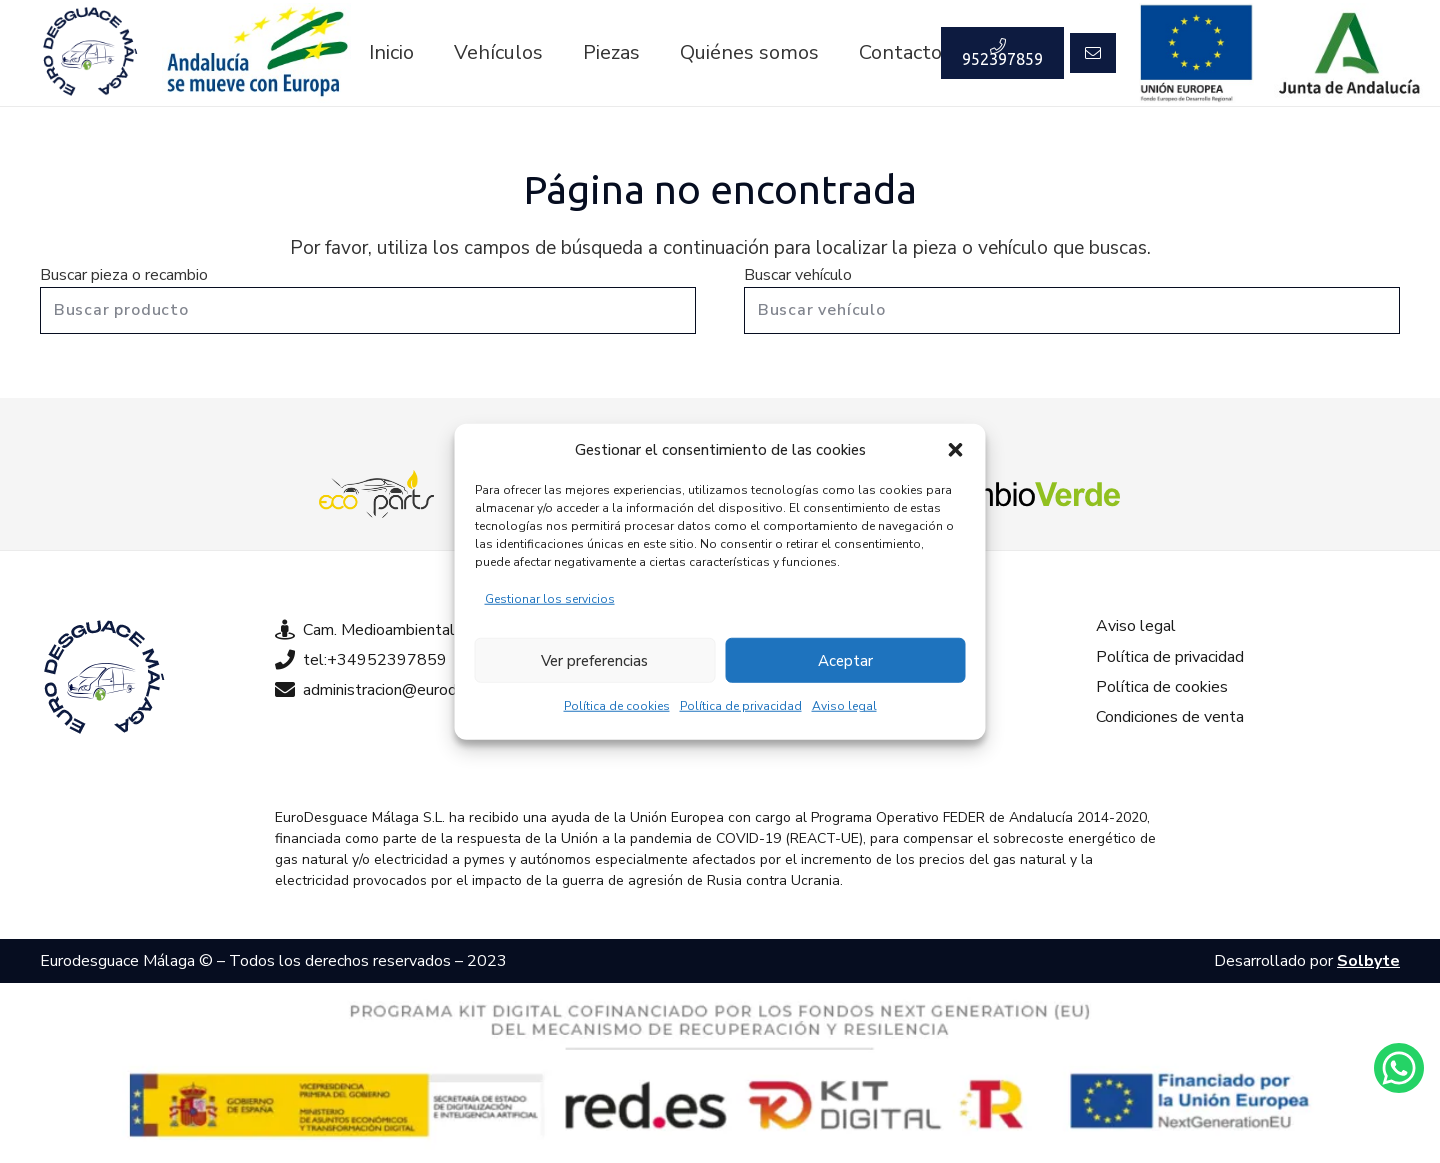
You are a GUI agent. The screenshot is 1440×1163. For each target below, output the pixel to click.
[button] (956, 450)
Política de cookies (617, 706)
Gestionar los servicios (550, 599)
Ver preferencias (594, 660)
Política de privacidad (741, 706)
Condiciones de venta (1170, 717)
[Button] (1093, 53)
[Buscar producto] (368, 310)
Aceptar (845, 660)
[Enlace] (90, 53)
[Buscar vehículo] (1072, 310)
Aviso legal (844, 706)
